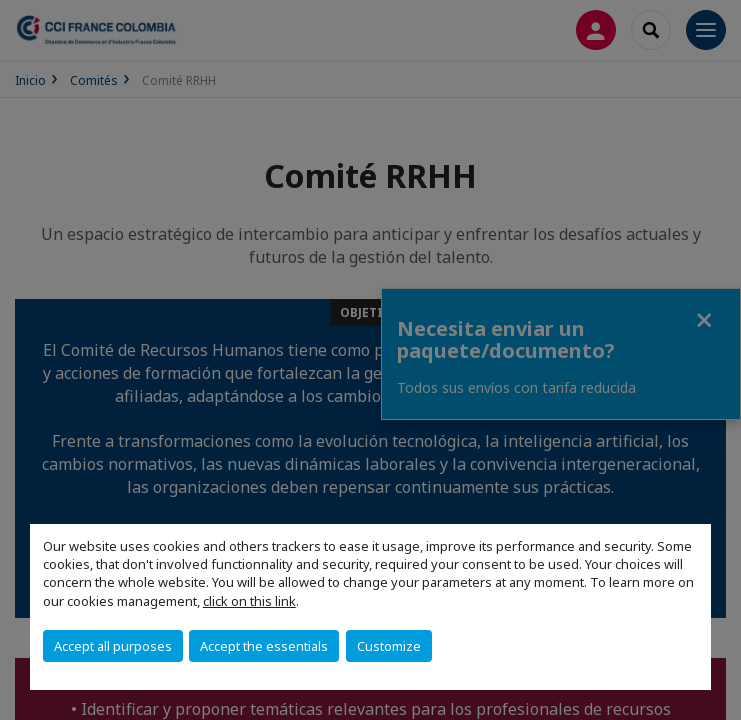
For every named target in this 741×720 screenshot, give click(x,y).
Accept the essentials (264, 646)
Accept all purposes (113, 646)
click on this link (249, 601)
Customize (389, 646)
